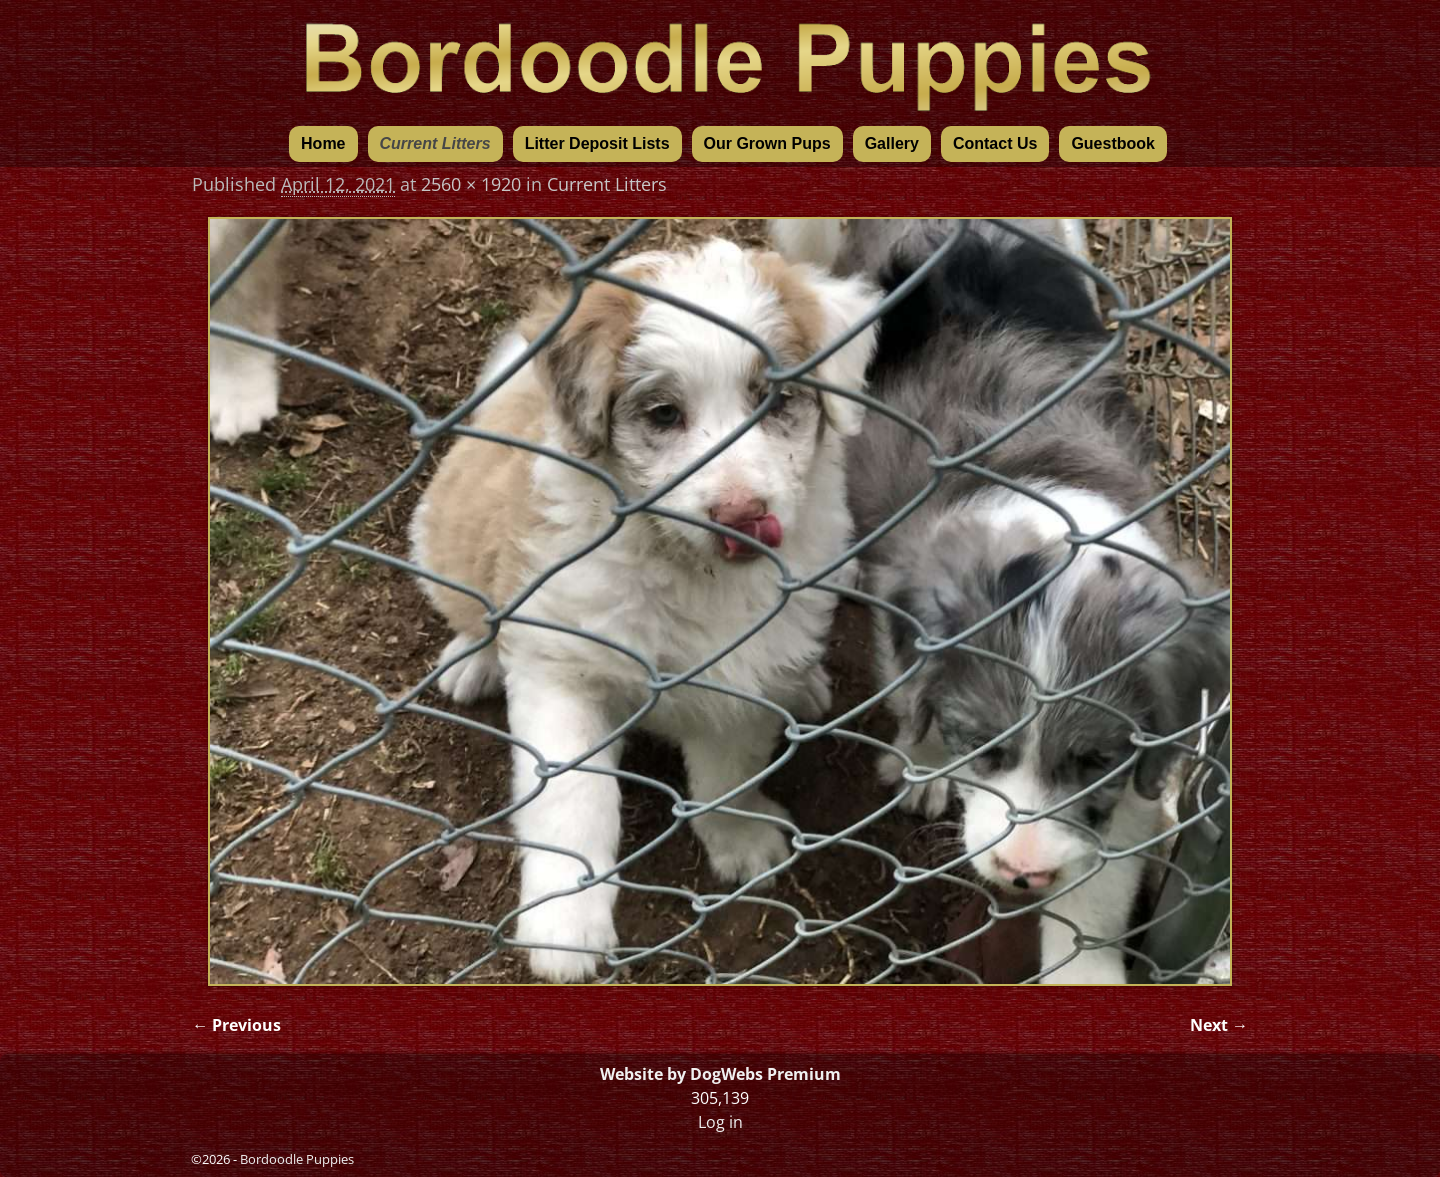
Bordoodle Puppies (297, 1159)
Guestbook (1113, 143)
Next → (1219, 1025)
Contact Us (995, 143)
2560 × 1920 (471, 184)
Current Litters (435, 143)
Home (323, 143)
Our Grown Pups (767, 143)
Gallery (892, 143)
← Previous (236, 1025)
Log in (720, 1122)
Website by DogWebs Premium (720, 1074)
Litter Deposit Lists (597, 143)
